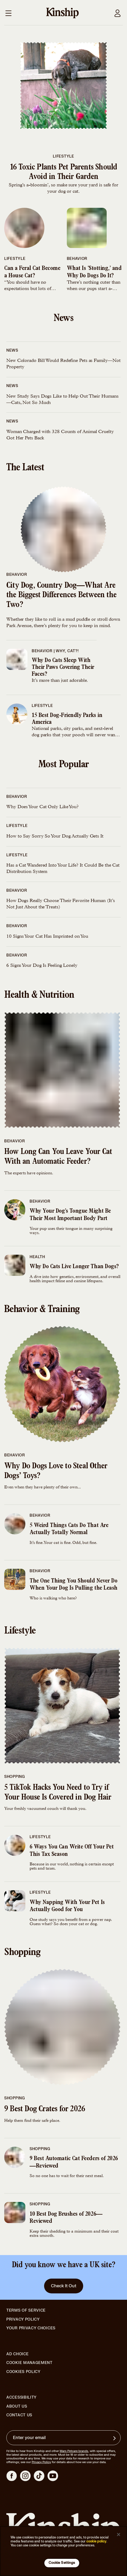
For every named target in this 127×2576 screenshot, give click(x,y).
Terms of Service (26, 2310)
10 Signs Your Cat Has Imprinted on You (47, 936)
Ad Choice (17, 2354)
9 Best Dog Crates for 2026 (44, 2109)
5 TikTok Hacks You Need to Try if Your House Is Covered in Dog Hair (57, 1793)
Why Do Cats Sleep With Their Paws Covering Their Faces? (63, 667)
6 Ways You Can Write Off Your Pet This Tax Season (72, 1851)
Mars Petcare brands (74, 2451)
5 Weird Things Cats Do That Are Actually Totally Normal (69, 1529)
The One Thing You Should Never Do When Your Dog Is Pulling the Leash (73, 1585)
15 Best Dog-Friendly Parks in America (67, 719)
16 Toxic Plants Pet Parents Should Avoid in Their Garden (63, 173)
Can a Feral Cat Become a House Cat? (32, 272)
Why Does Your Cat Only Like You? (42, 807)
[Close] (118, 2534)
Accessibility (21, 2397)
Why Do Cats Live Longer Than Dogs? (74, 1267)
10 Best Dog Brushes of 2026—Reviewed (66, 2218)
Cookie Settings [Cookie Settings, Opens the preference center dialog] (62, 2563)
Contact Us (19, 2415)
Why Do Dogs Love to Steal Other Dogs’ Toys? (55, 1471)
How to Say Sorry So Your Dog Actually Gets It (55, 836)
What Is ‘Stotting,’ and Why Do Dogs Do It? (94, 272)
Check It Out (63, 2286)
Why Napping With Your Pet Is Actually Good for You (67, 1906)
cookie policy (96, 2541)
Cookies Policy (23, 2372)
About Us (16, 2406)
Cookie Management (29, 2363)
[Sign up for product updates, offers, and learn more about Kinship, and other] (115, 2438)
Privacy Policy (23, 2319)
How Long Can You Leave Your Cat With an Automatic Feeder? (58, 1157)
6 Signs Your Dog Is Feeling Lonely (41, 965)
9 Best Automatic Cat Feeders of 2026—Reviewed (74, 2162)
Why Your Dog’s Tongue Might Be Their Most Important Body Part (70, 1215)
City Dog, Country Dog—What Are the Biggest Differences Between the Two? (61, 596)
